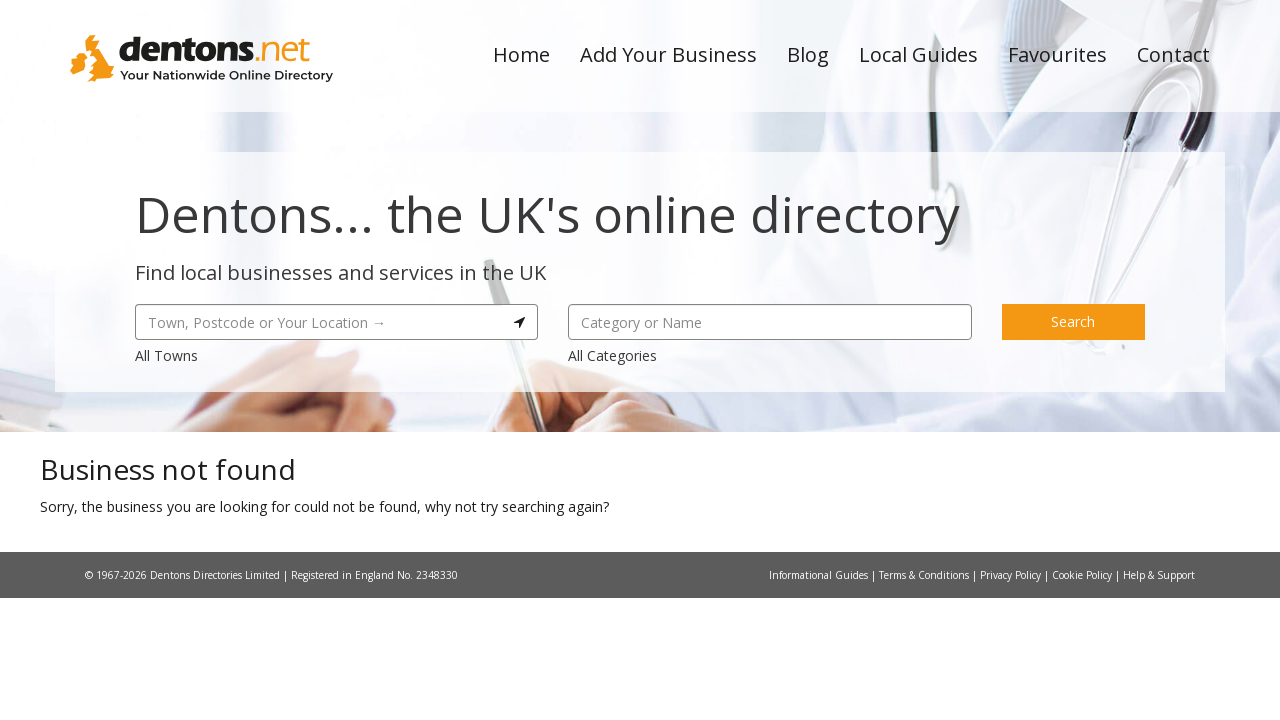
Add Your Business (668, 54)
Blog (808, 54)
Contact (1173, 54)
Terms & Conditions (925, 575)
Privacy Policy (1012, 575)
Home (521, 54)
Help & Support (1159, 575)
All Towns (166, 355)
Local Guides (918, 54)
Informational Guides (820, 575)
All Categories (612, 355)
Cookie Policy (1083, 575)
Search (1073, 321)
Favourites (1057, 54)
